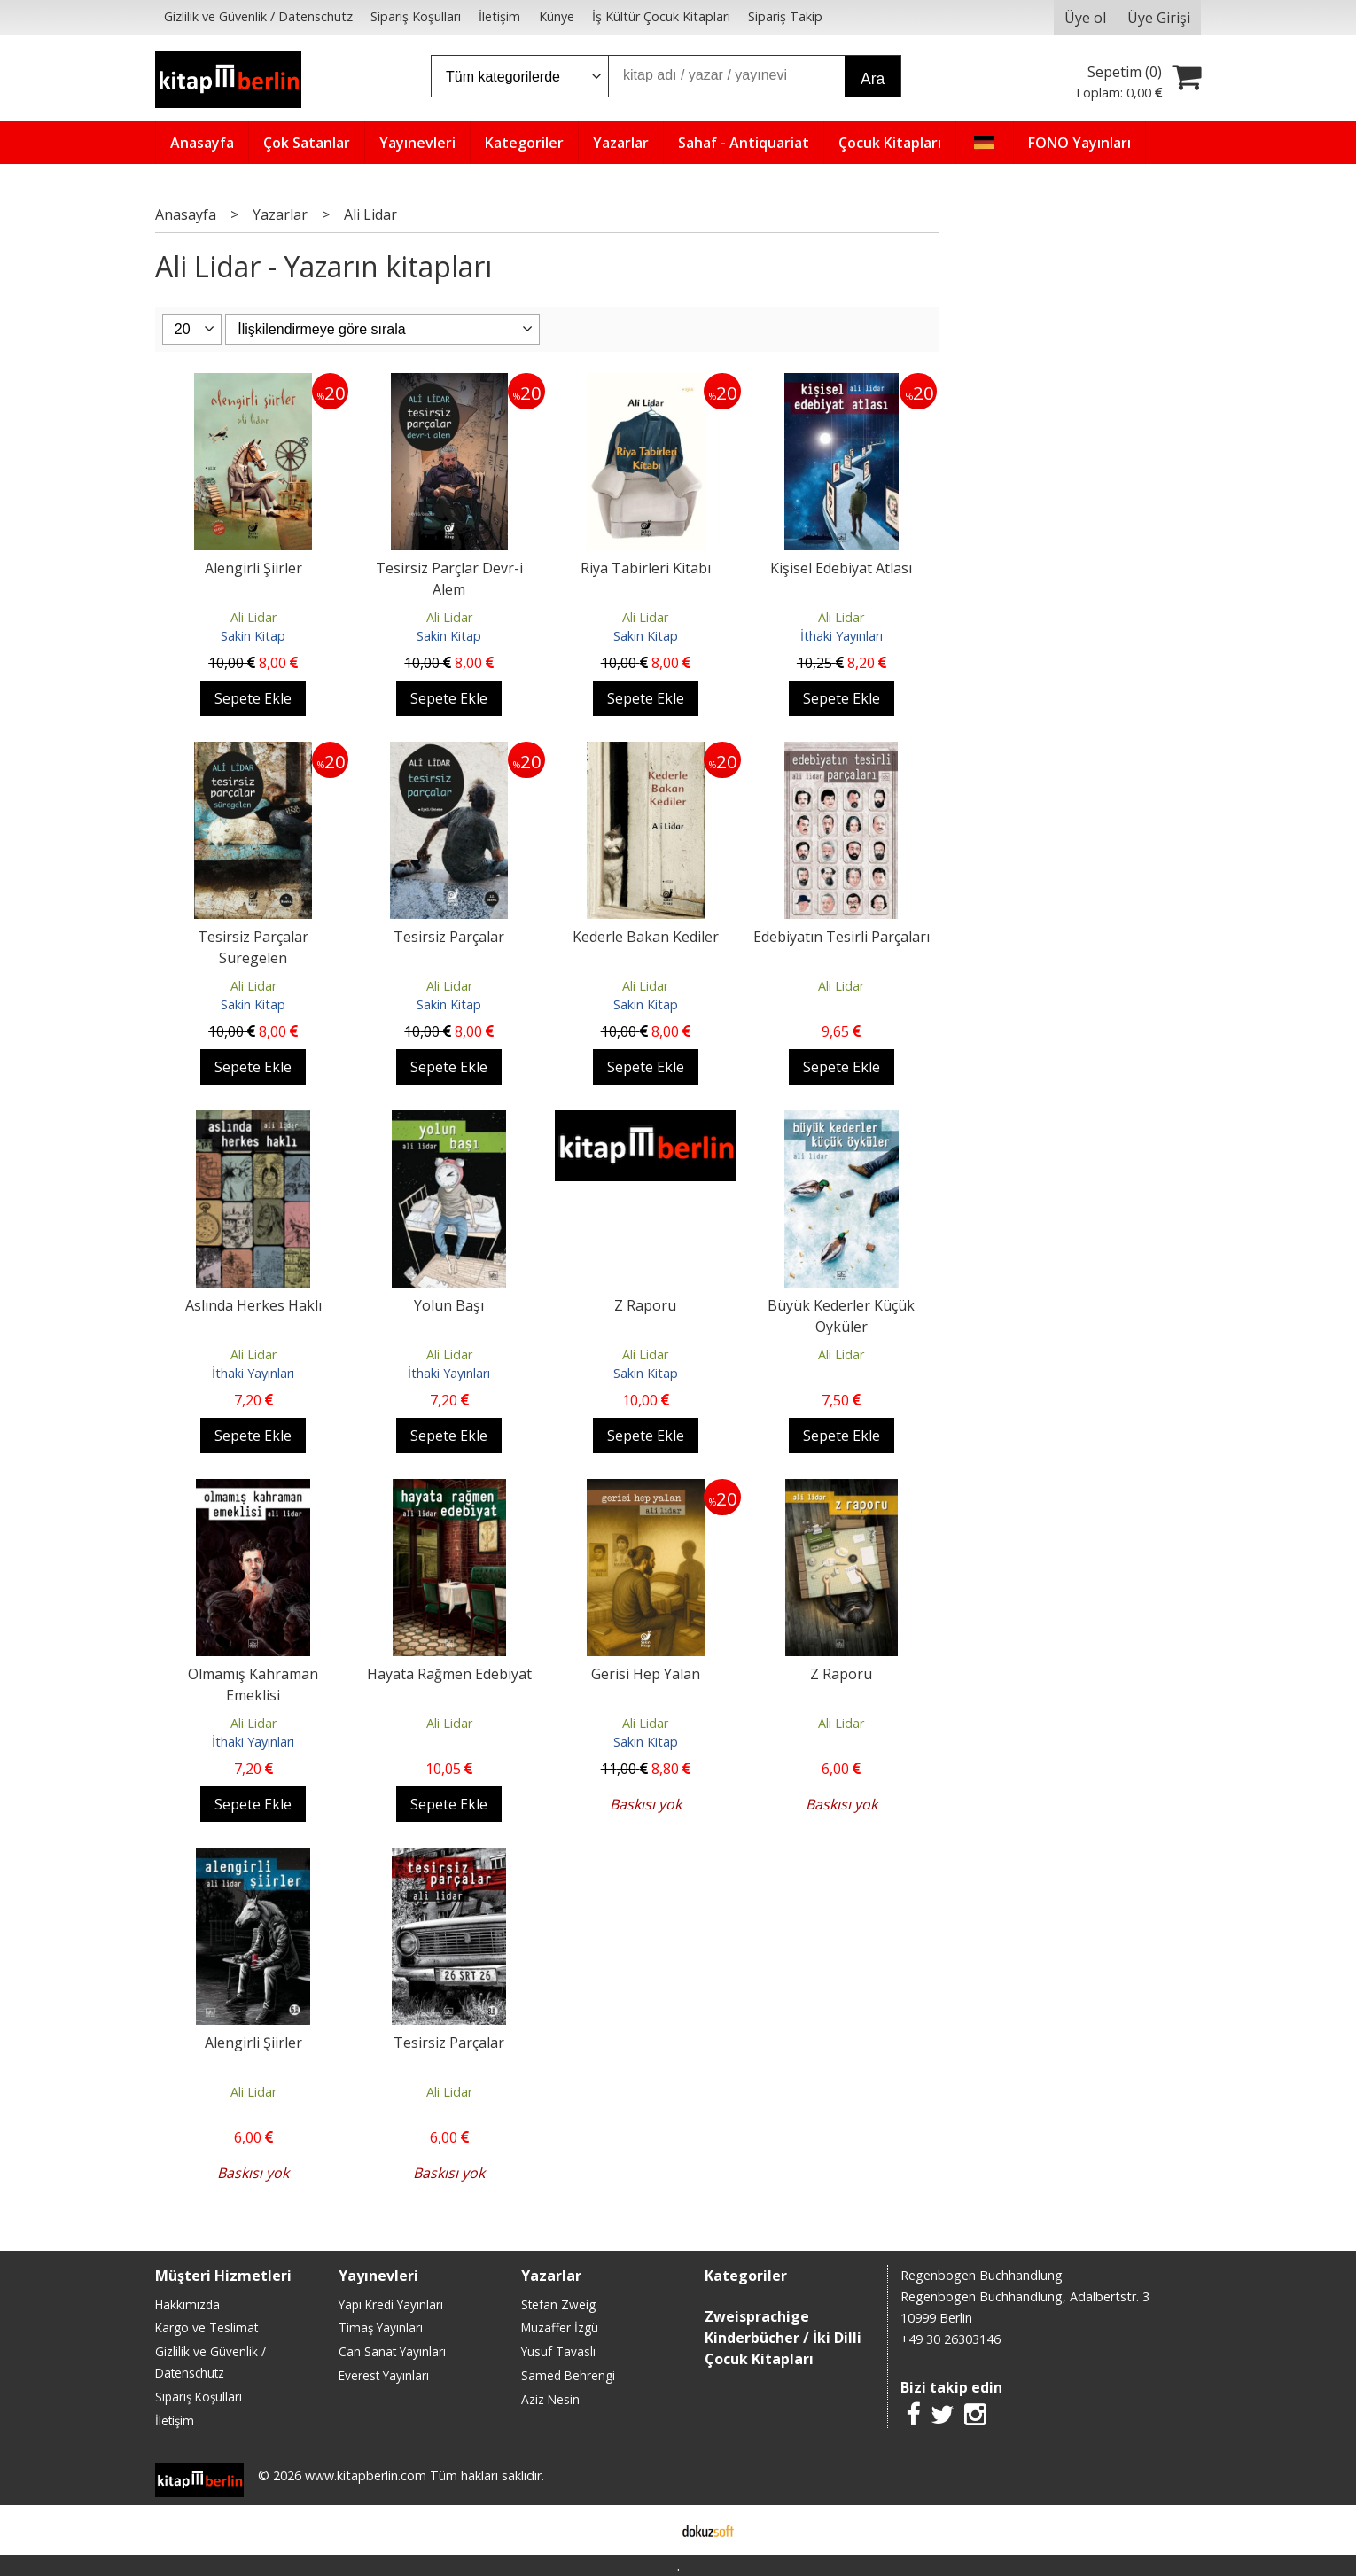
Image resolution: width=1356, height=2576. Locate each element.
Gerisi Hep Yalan (645, 1674)
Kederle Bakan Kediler (646, 936)
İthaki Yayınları (841, 635)
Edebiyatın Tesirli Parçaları (841, 936)
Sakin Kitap (253, 635)
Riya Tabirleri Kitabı (646, 568)
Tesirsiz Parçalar (449, 936)
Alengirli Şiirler (253, 568)
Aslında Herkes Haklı (253, 1305)
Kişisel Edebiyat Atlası (841, 568)
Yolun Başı (449, 1305)
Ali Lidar (253, 617)
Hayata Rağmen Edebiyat (449, 1674)
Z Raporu (645, 1305)
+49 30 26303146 (950, 2339)
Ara (873, 79)
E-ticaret (650, 2530)
